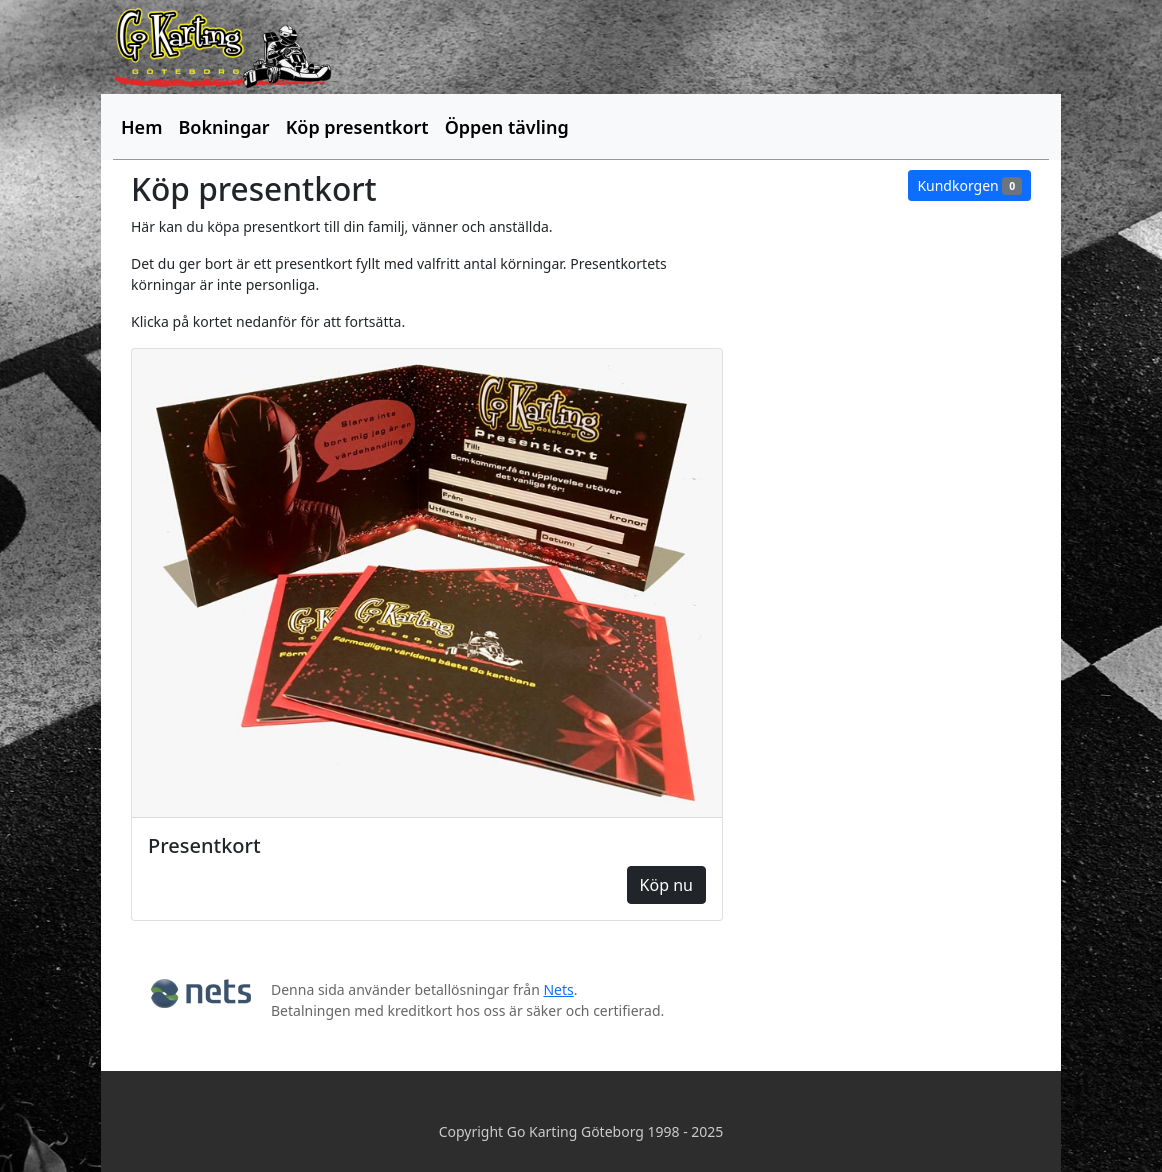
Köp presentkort (357, 127)
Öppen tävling (507, 127)
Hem (141, 127)
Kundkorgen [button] (969, 185)
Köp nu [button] (666, 885)
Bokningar (223, 127)
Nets (558, 989)
